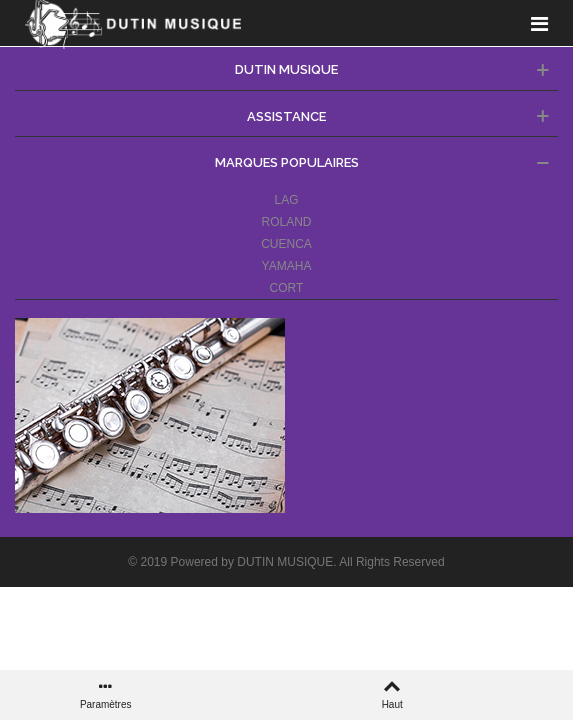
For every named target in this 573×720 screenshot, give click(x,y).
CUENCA (286, 244)
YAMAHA (287, 266)
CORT (287, 288)
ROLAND (286, 222)
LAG (286, 200)
